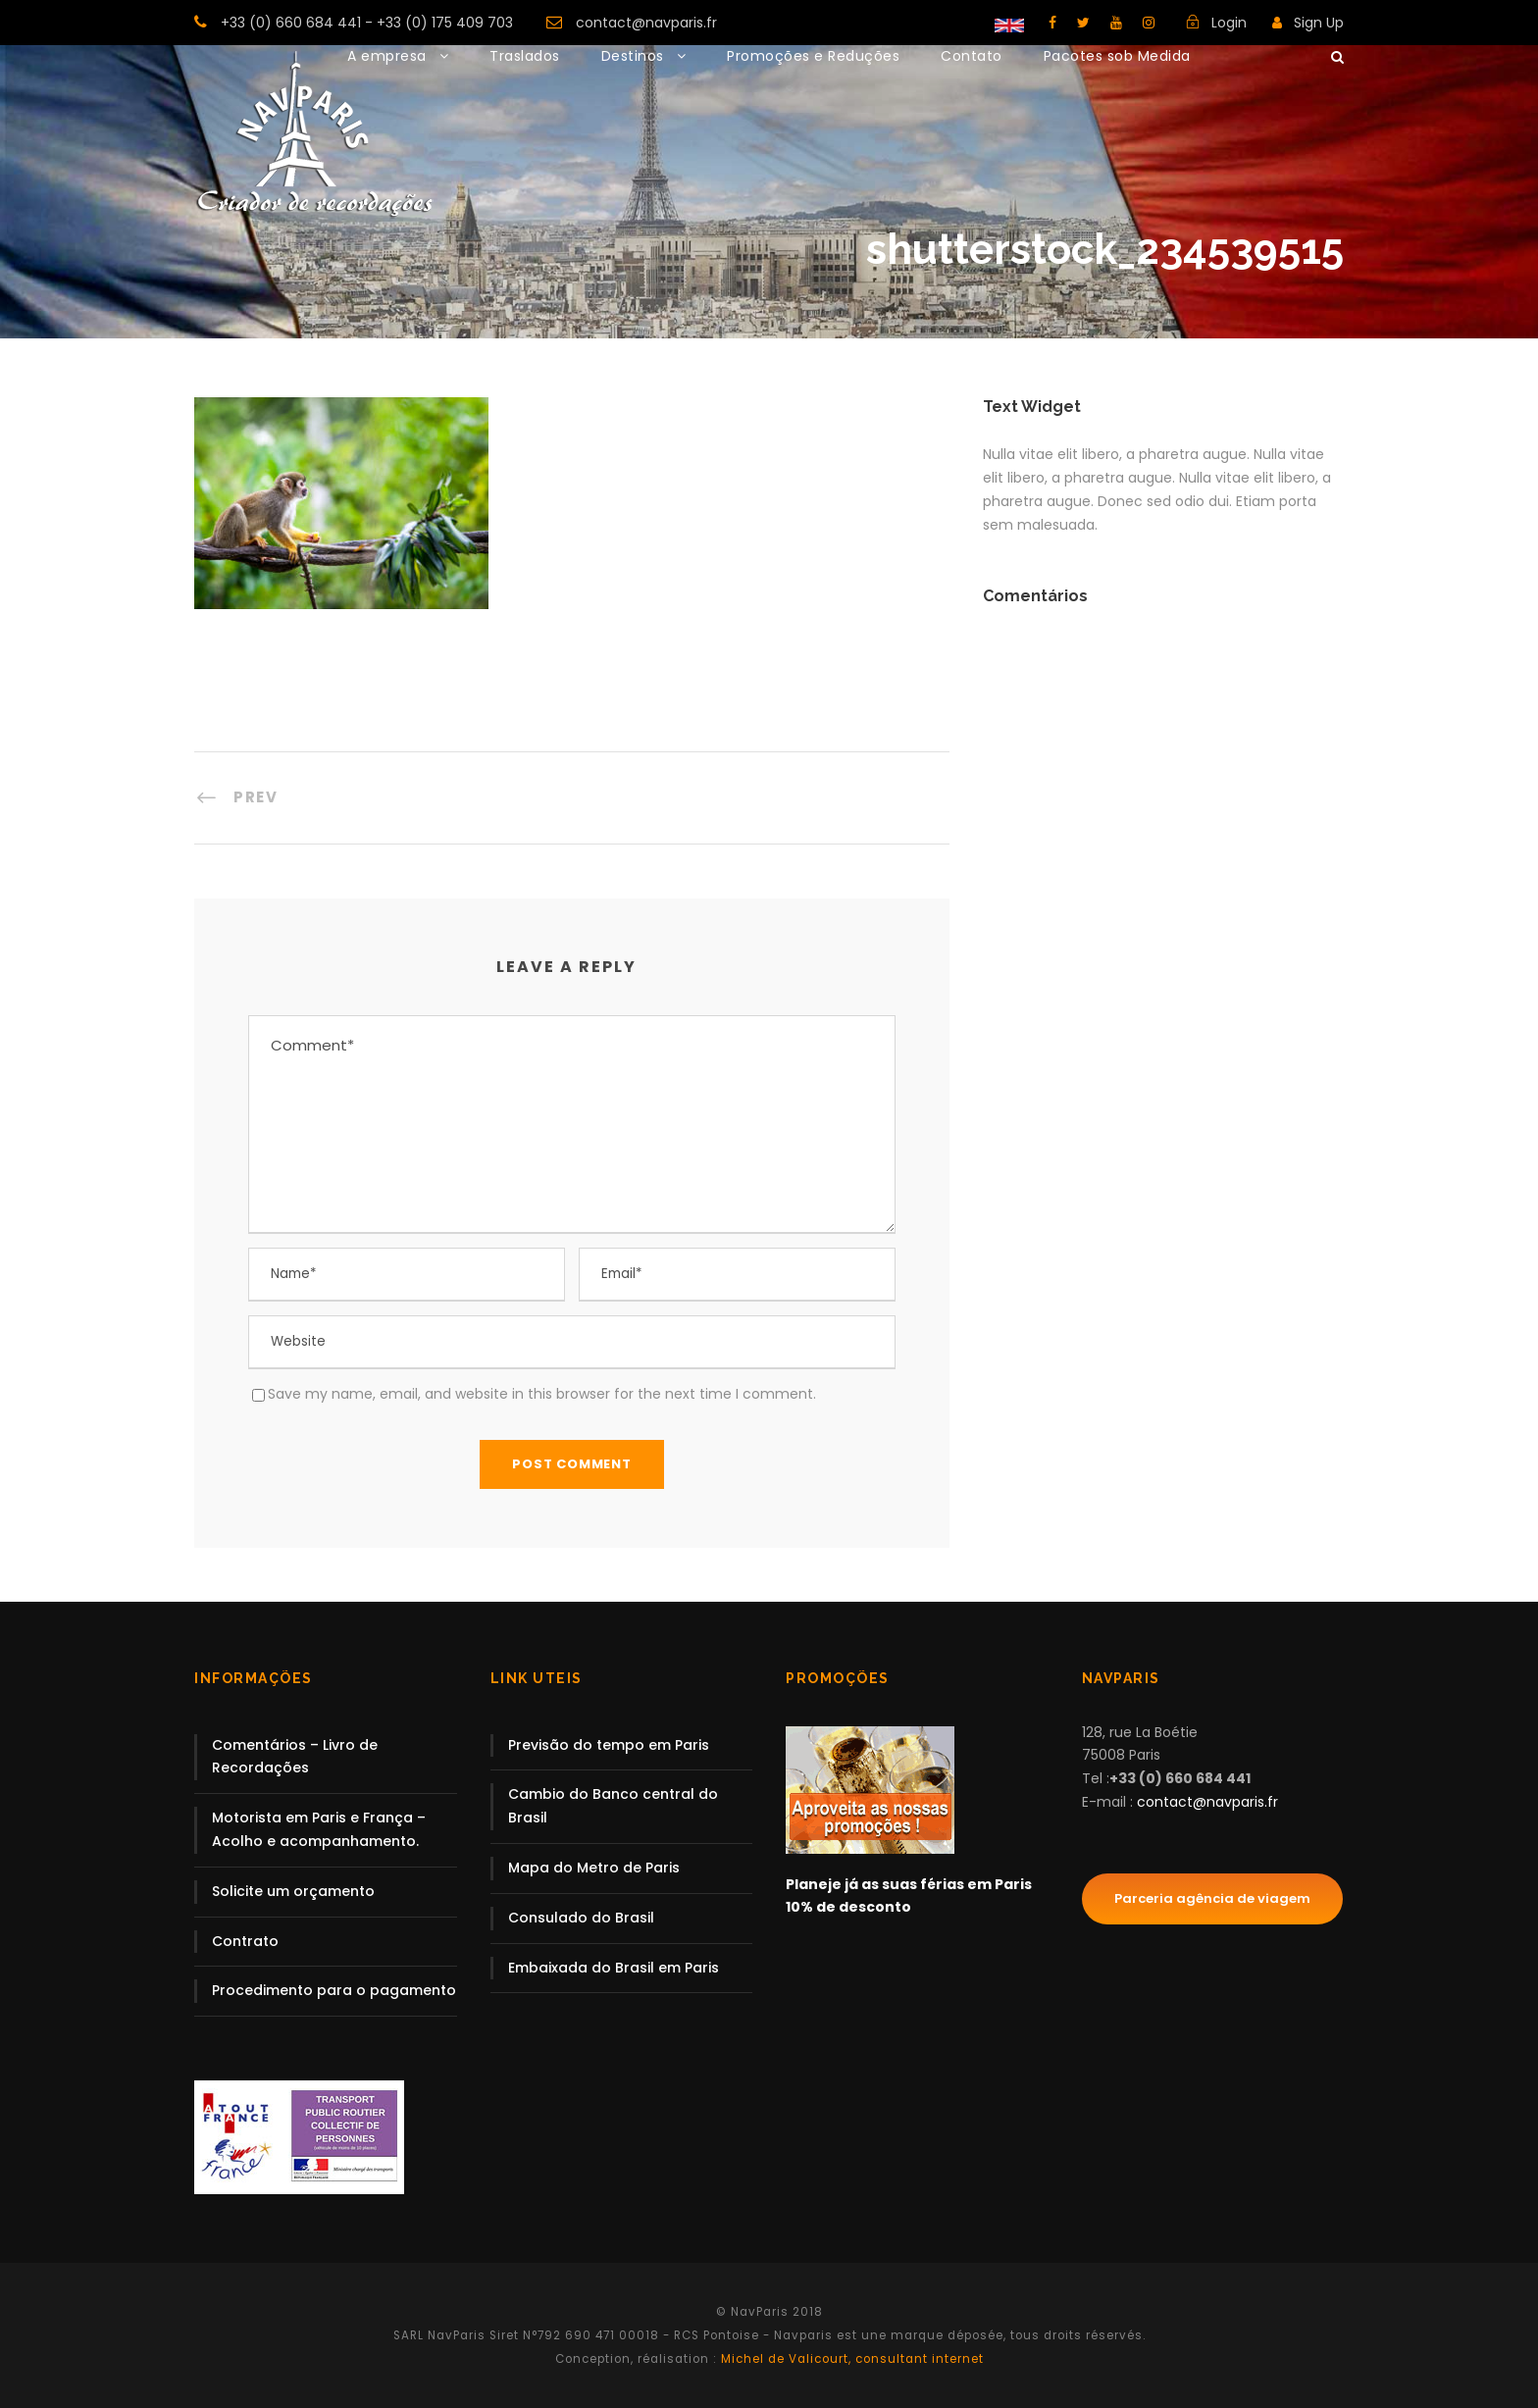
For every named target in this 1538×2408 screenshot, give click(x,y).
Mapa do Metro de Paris (594, 1867)
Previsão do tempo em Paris (608, 1745)
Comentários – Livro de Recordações (295, 1756)
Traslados (524, 56)
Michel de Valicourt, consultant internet (850, 2359)
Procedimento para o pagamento (334, 1990)
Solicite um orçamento (293, 1891)
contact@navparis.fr (646, 22)
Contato (971, 56)
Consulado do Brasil (581, 1917)
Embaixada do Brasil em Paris (613, 1967)
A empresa (387, 56)
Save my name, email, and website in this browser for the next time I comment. (542, 1394)
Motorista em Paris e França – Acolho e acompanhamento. (319, 1829)
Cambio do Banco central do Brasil (613, 1805)
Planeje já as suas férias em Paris (909, 1884)
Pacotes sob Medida (1117, 56)
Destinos (632, 56)
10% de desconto (848, 1907)
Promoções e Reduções (813, 56)
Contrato (245, 1941)
